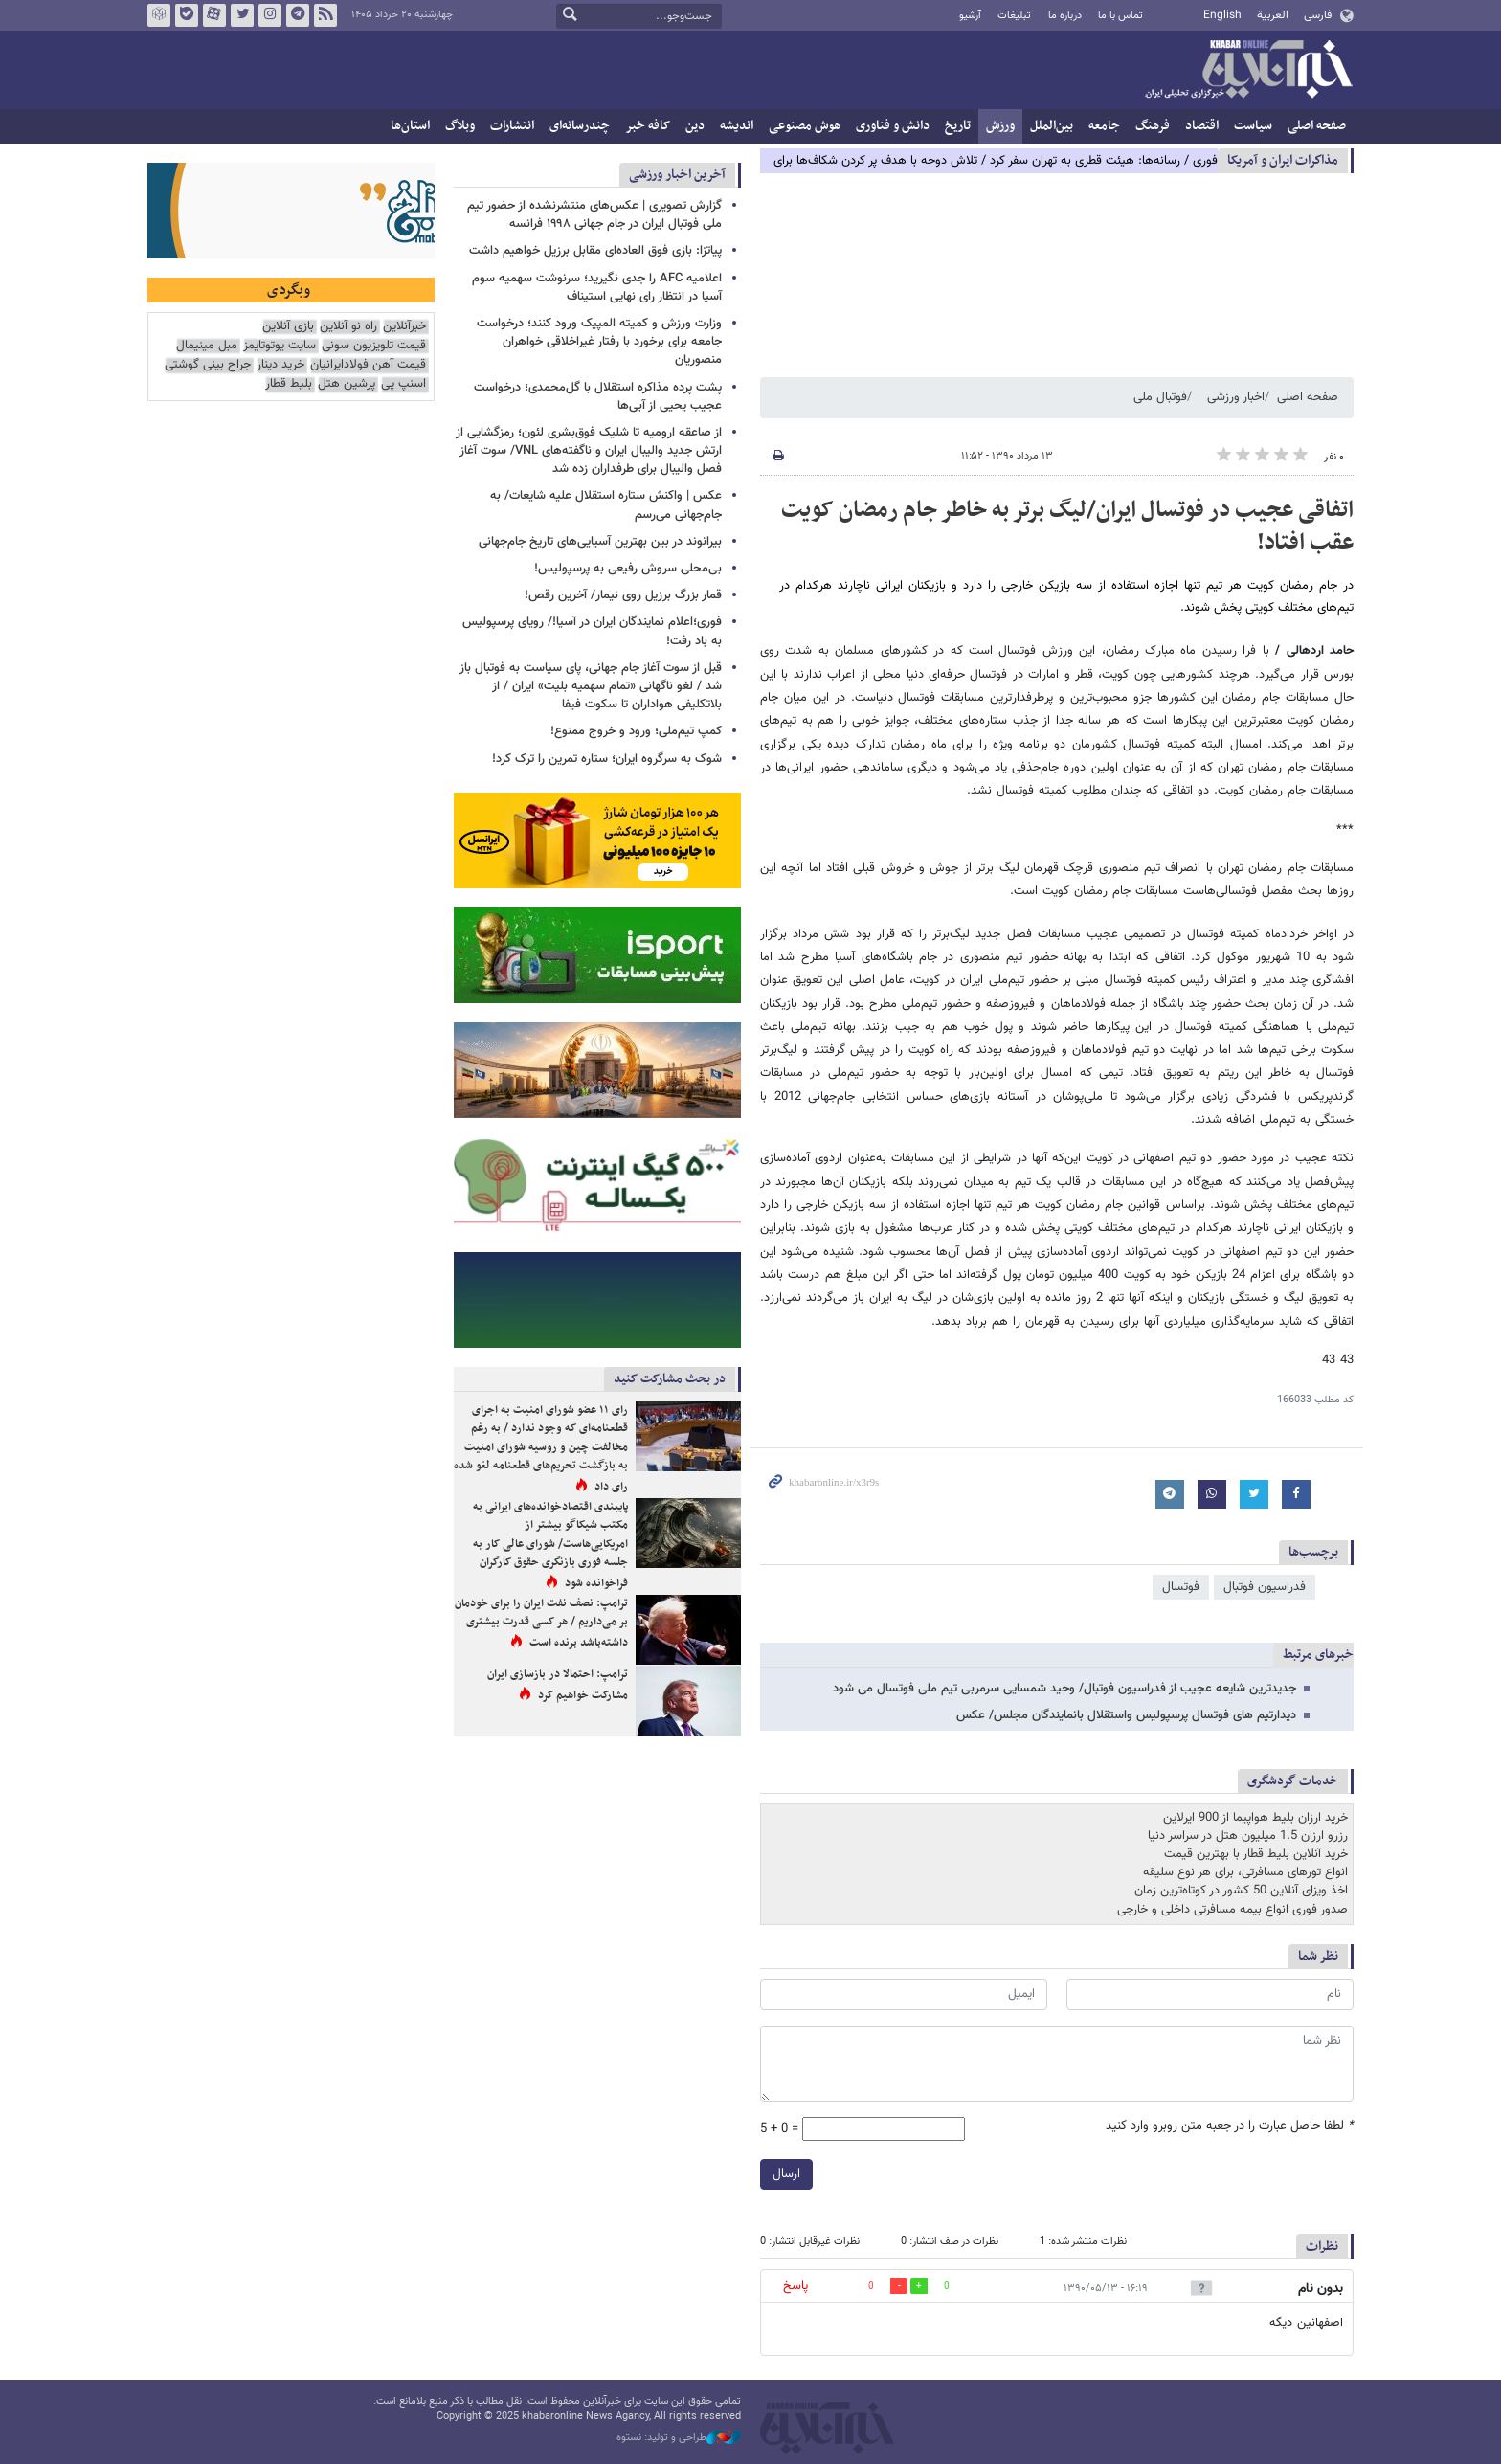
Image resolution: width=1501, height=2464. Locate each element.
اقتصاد (1202, 126)
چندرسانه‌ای (579, 126)
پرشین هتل (346, 384)
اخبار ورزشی (1236, 397)
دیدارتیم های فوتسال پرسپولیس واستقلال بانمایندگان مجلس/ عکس (1126, 1715)
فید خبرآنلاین (325, 15)
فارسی (1318, 15)
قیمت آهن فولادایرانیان (368, 365)
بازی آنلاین (288, 327)
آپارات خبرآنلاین (214, 15)
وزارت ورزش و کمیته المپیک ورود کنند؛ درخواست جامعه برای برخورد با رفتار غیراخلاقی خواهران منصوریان (599, 342)
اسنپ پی (403, 384)
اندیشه (736, 126)
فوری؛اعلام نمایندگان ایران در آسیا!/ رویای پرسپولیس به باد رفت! (592, 631)
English (1222, 15)
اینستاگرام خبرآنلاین (270, 15)
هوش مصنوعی (804, 126)
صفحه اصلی (1317, 126)
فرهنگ (1152, 126)
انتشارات (512, 126)
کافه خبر (647, 126)
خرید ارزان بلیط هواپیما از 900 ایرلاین (1255, 1817)
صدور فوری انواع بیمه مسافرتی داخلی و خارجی (1232, 1909)
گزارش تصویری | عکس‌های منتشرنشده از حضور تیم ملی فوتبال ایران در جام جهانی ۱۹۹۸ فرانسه (594, 215)
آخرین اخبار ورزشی (677, 175)
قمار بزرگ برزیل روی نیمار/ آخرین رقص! (623, 595)
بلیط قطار (288, 384)
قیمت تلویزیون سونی (374, 346)
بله (186, 15)
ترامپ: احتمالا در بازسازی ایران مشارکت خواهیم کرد (557, 1685)
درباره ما (1065, 16)
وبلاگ (460, 126)
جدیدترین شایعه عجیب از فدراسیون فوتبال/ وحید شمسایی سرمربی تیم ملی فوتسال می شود (1064, 1688)
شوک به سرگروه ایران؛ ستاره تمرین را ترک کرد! (607, 759)
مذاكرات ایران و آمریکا (1282, 160)
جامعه (1104, 126)
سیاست (1253, 126)
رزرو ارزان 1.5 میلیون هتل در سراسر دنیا (1248, 1836)
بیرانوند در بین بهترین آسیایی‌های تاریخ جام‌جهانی (600, 541)
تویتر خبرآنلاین (242, 15)
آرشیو (970, 16)
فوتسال (1180, 1587)
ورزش (1000, 126)
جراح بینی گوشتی (208, 365)
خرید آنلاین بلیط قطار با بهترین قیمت (1256, 1854)
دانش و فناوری (893, 126)
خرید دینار (280, 365)
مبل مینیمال (206, 346)
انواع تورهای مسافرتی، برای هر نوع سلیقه (1245, 1872)
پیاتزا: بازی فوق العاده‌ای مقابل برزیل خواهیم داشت (595, 250)
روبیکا (158, 15)
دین (695, 126)
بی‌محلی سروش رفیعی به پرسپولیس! (628, 568)
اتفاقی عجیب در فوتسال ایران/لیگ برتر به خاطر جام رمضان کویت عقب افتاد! (1067, 526)
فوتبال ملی (1160, 397)
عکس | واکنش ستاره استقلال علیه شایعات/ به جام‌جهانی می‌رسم (606, 505)
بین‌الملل (1051, 126)
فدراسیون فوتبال (1264, 1587)
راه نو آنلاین (348, 327)
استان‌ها (410, 126)
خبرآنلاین (1248, 71)
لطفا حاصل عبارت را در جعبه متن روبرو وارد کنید (1230, 2126)
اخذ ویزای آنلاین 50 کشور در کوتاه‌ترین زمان (1241, 1890)
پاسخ (795, 2286)
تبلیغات (1014, 16)
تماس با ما (1120, 16)
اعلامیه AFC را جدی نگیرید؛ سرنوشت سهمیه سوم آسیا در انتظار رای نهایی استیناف (597, 287)
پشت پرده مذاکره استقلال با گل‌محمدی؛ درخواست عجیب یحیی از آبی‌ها (598, 396)
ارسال (786, 2174)
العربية (1272, 15)
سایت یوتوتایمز (279, 346)
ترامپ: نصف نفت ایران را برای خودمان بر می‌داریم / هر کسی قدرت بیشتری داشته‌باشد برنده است (541, 1623)
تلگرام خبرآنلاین (297, 15)
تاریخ (958, 126)
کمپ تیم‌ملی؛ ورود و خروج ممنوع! (636, 731)
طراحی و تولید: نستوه (678, 2438)
